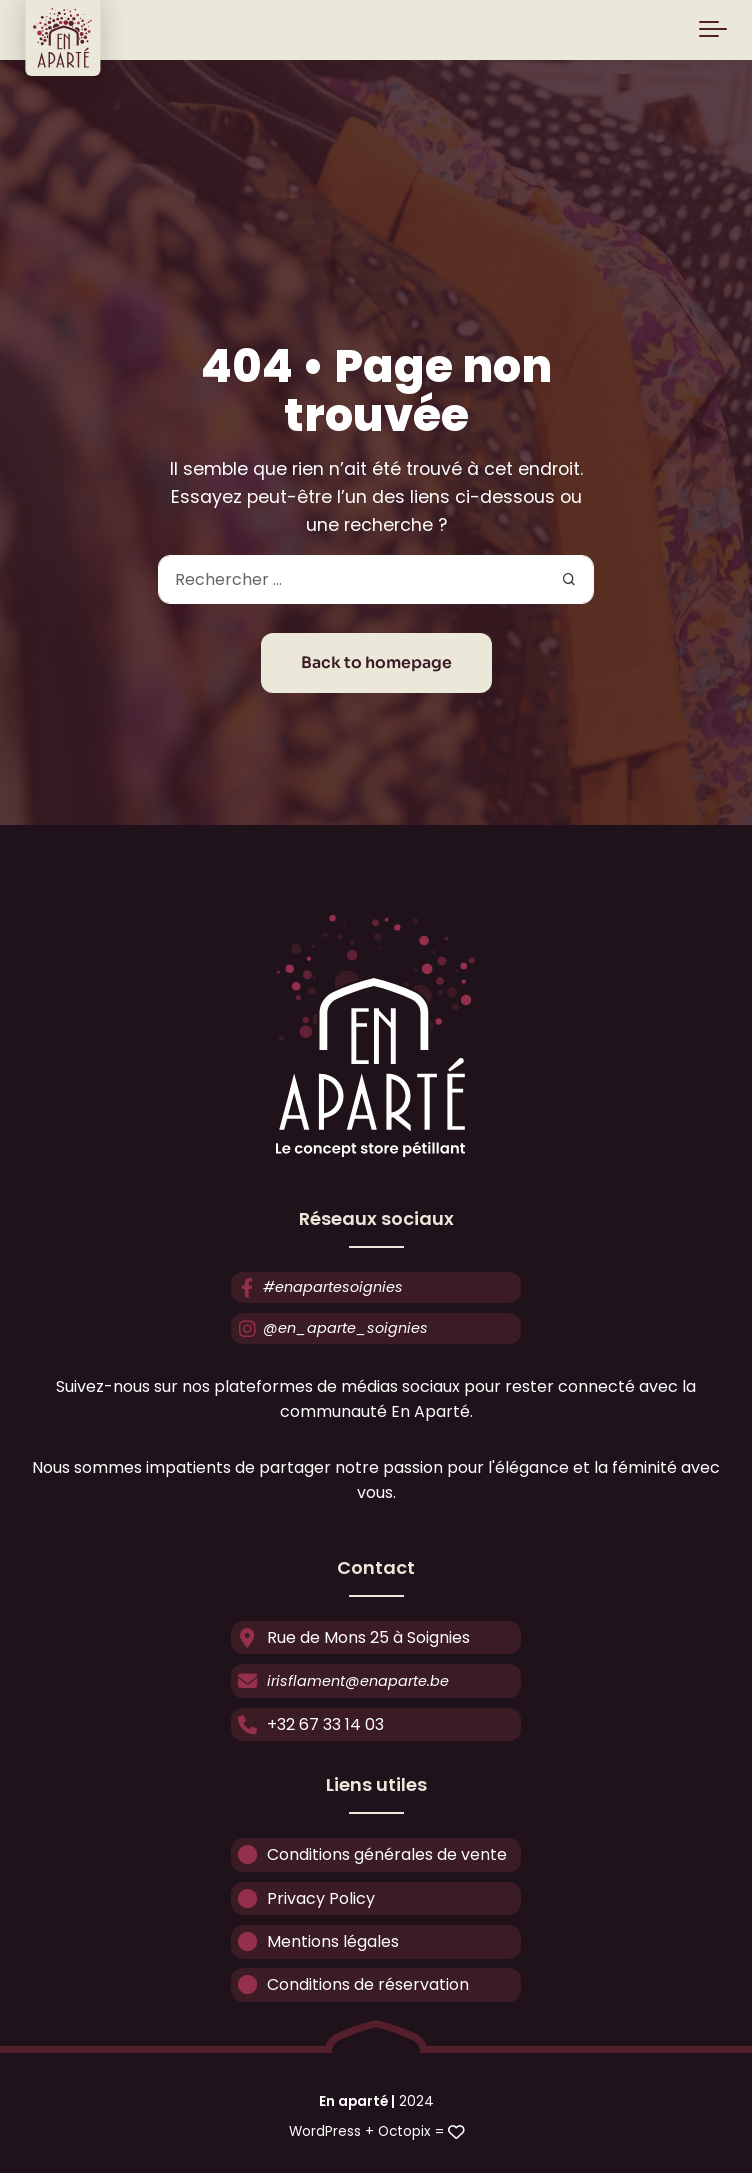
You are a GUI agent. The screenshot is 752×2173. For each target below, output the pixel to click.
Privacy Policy (303, 1897)
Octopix (404, 2131)
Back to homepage (376, 663)
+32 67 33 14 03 (307, 1723)
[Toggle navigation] (713, 30)
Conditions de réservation (350, 1984)
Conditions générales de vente (369, 1854)
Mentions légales (315, 1941)
